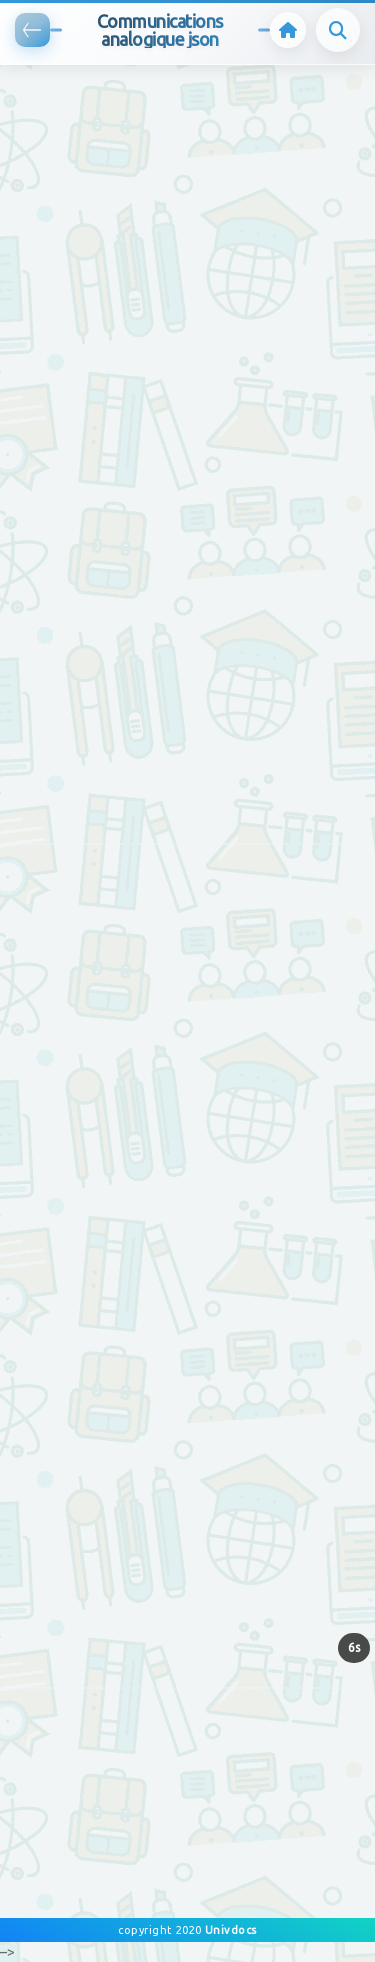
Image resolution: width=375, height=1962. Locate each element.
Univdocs (229, 1930)
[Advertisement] (187, 252)
